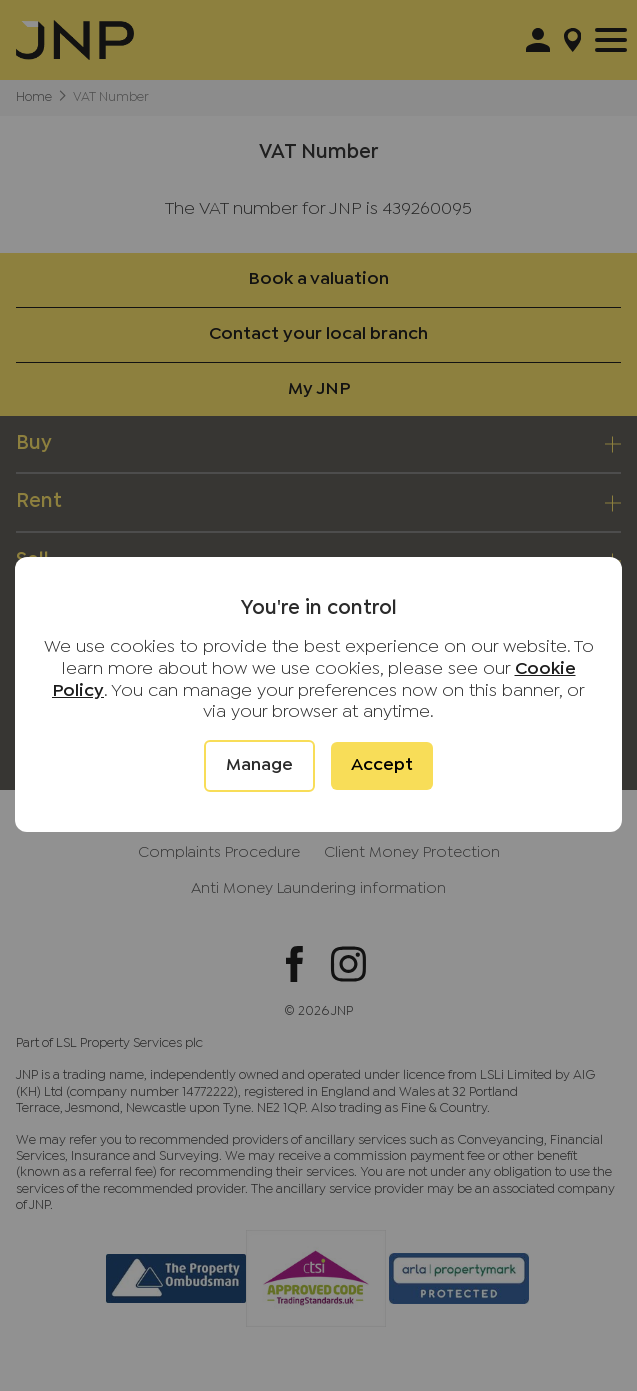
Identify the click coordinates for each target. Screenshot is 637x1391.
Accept (382, 765)
